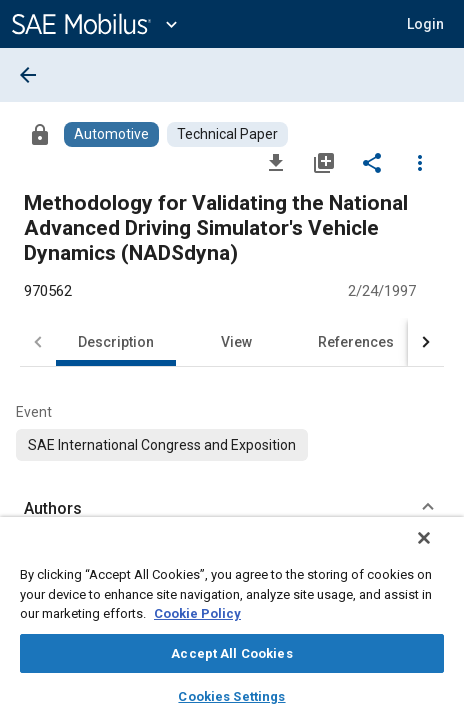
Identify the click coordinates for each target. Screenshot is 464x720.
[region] (232, 625)
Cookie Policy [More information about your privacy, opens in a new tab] (197, 613)
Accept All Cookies (231, 653)
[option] (162, 445)
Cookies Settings (231, 696)
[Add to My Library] (324, 162)
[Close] (438, 551)
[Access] (40, 134)
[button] (425, 24)
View (236, 342)
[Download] (276, 162)
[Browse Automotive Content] (111, 134)
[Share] (372, 162)
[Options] (420, 162)
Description (116, 342)
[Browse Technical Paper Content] (227, 134)
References (356, 342)
